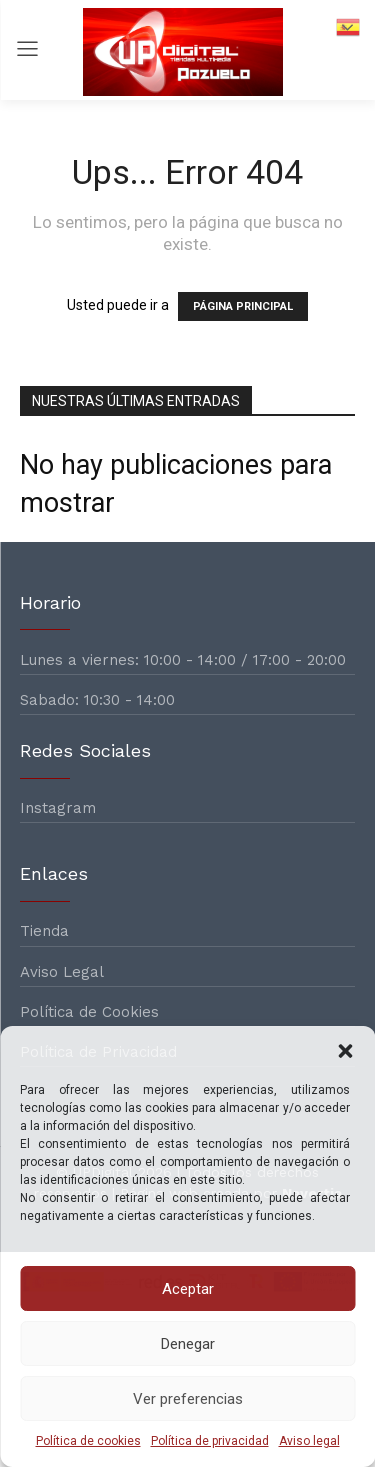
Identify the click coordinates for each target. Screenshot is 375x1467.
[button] (345, 1051)
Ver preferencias (188, 1399)
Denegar (188, 1344)
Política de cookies (88, 1441)
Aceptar (188, 1289)
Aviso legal (309, 1441)
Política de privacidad (210, 1441)
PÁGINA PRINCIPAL (243, 306)
